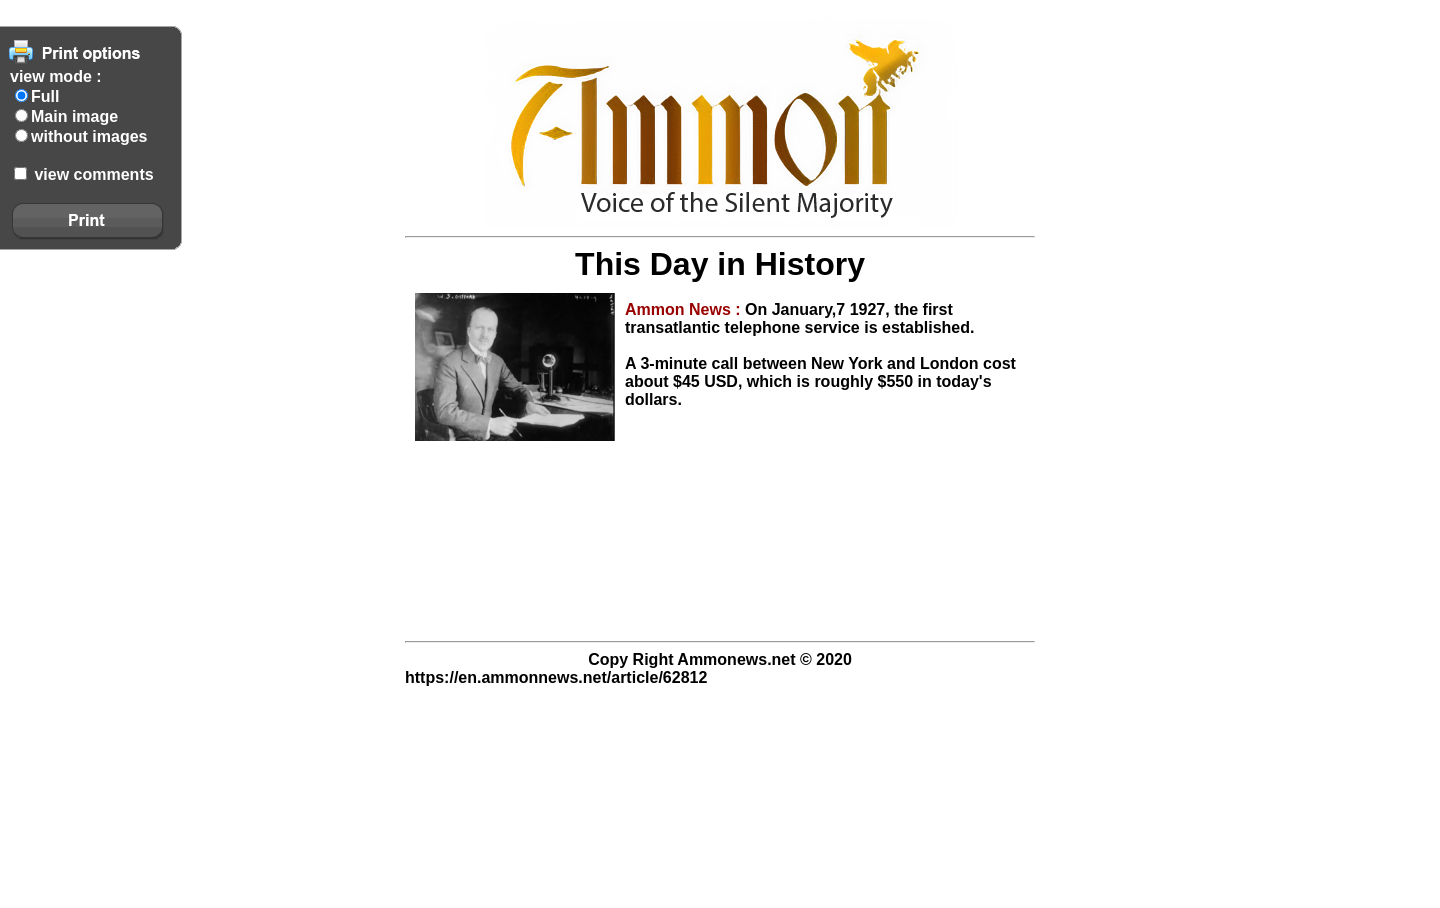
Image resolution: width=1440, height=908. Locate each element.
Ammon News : (685, 309)
